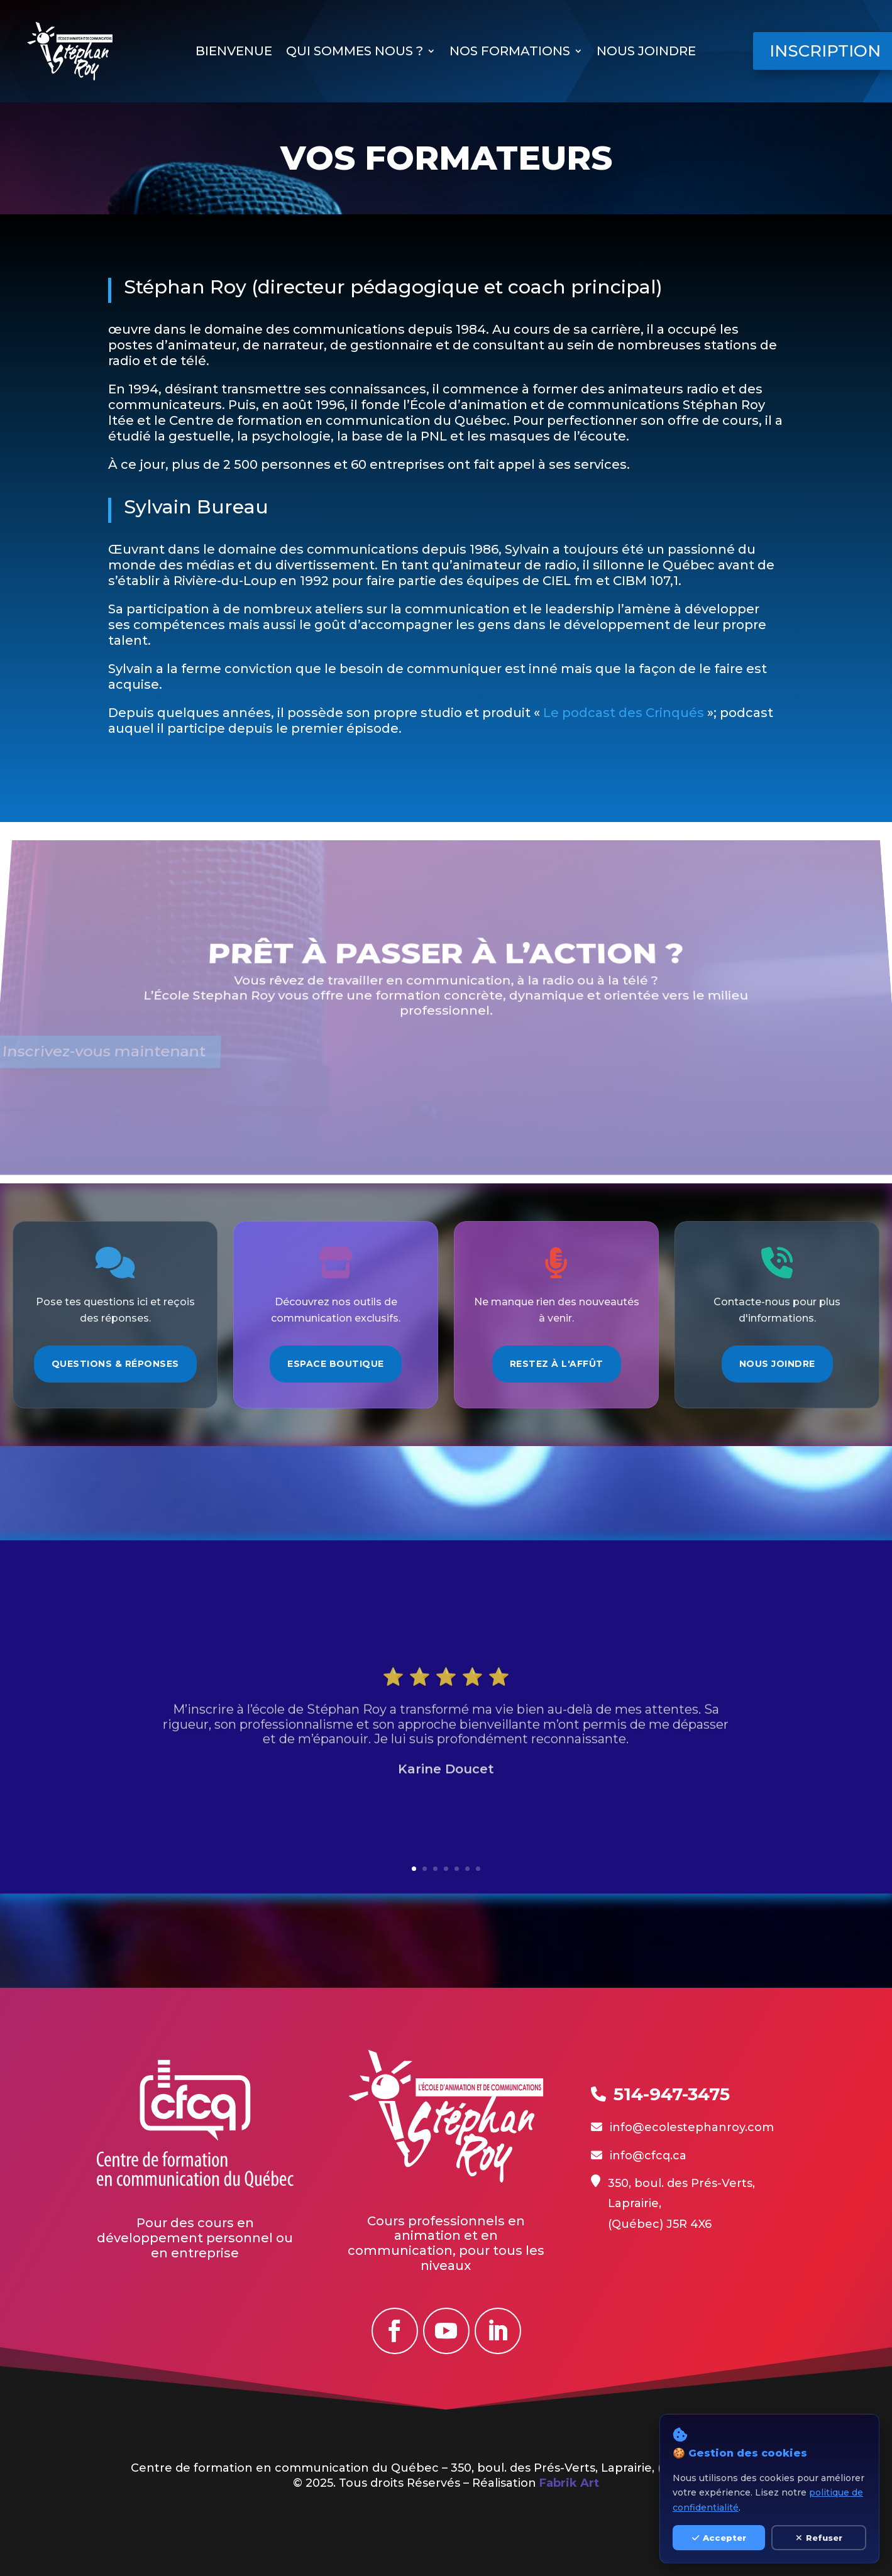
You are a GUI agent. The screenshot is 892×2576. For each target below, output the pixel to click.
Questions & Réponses (115, 1363)
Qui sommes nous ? (354, 52)
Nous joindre (646, 52)
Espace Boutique (335, 1363)
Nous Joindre (777, 1363)
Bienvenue (233, 52)
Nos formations (509, 52)
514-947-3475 (672, 2094)
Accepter (719, 2538)
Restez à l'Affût (556, 1363)
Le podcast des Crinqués (436, 712)
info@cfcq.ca (648, 2155)
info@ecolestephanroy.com (692, 2127)
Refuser (819, 2538)
